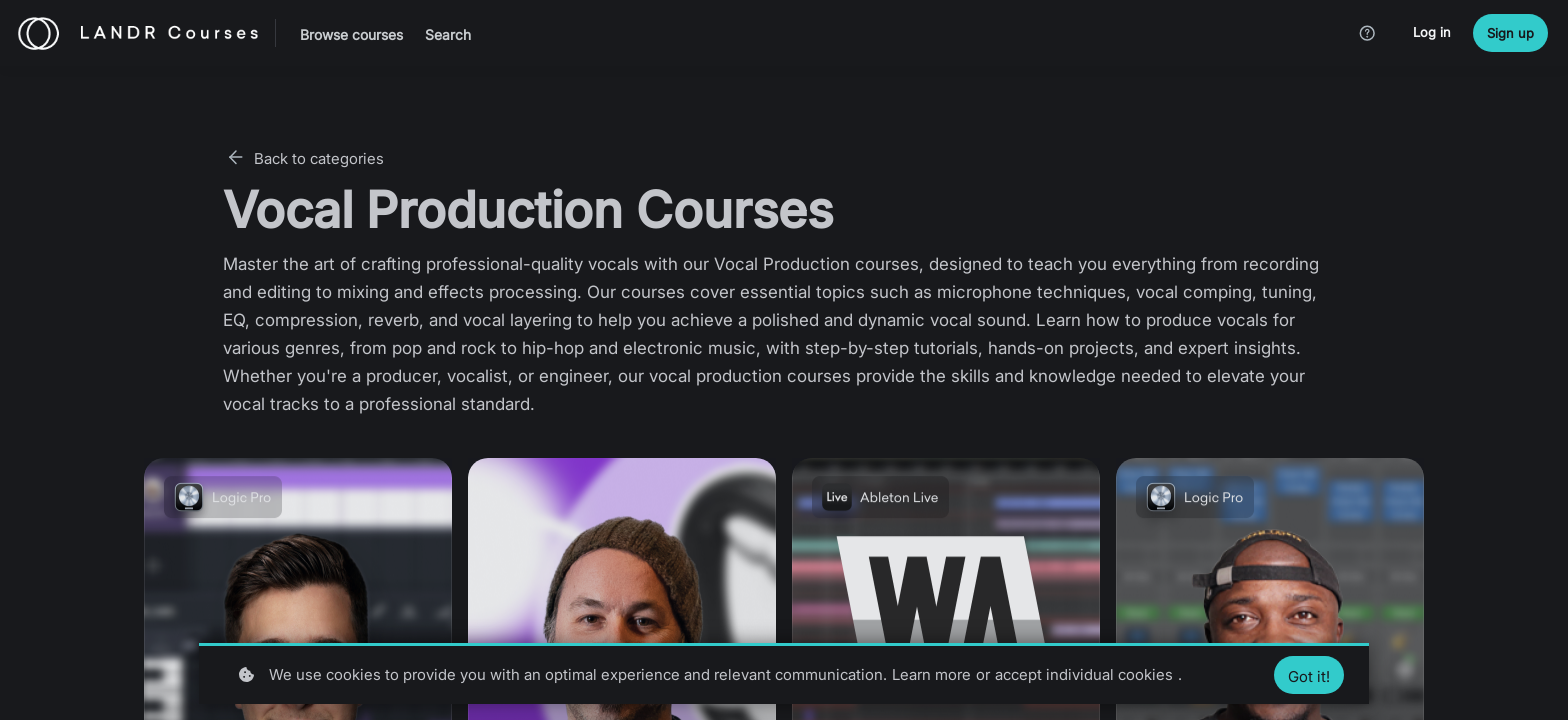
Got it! (1309, 676)
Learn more (931, 674)
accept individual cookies (1084, 674)
